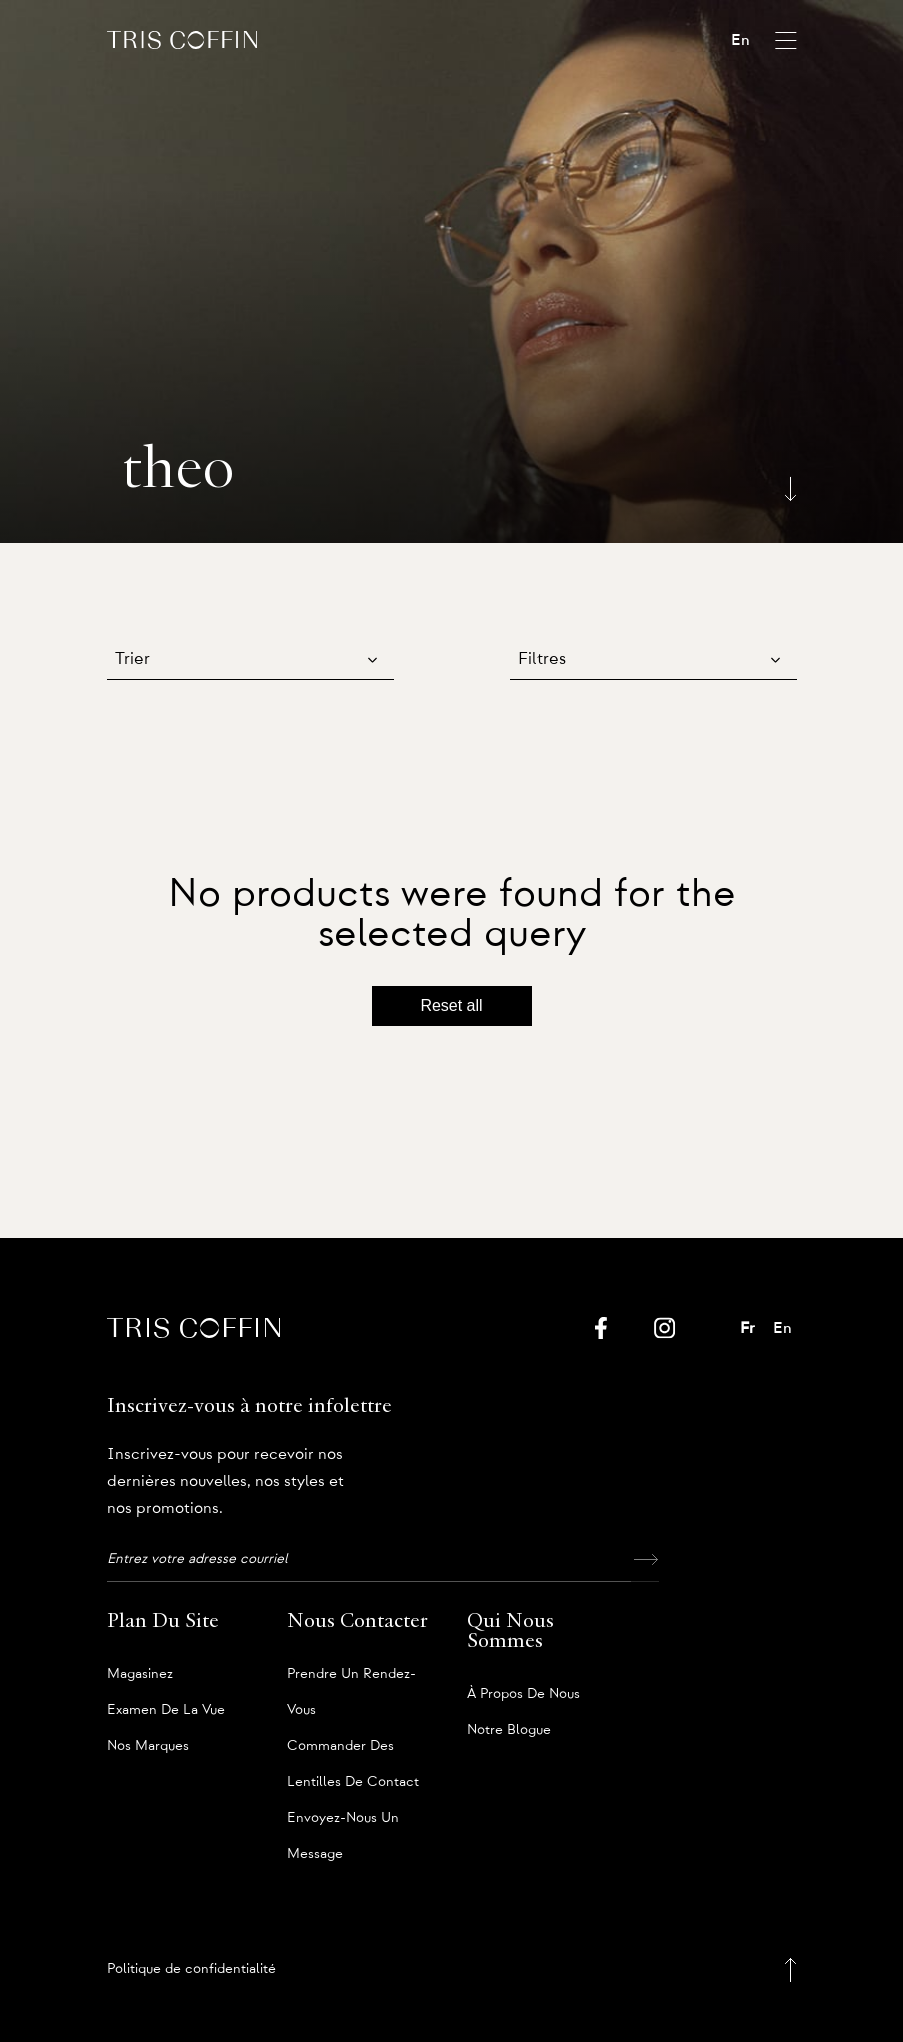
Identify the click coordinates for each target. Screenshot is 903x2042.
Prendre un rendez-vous (351, 1679)
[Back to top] (790, 1969)
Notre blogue (509, 1730)
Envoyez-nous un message (343, 1823)
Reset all (451, 1005)
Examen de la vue (166, 1710)
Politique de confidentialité (191, 1969)
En (740, 40)
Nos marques (148, 1746)
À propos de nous (523, 1694)
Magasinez (140, 1674)
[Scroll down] (790, 484)
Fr (747, 1328)
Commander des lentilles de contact (353, 1751)
